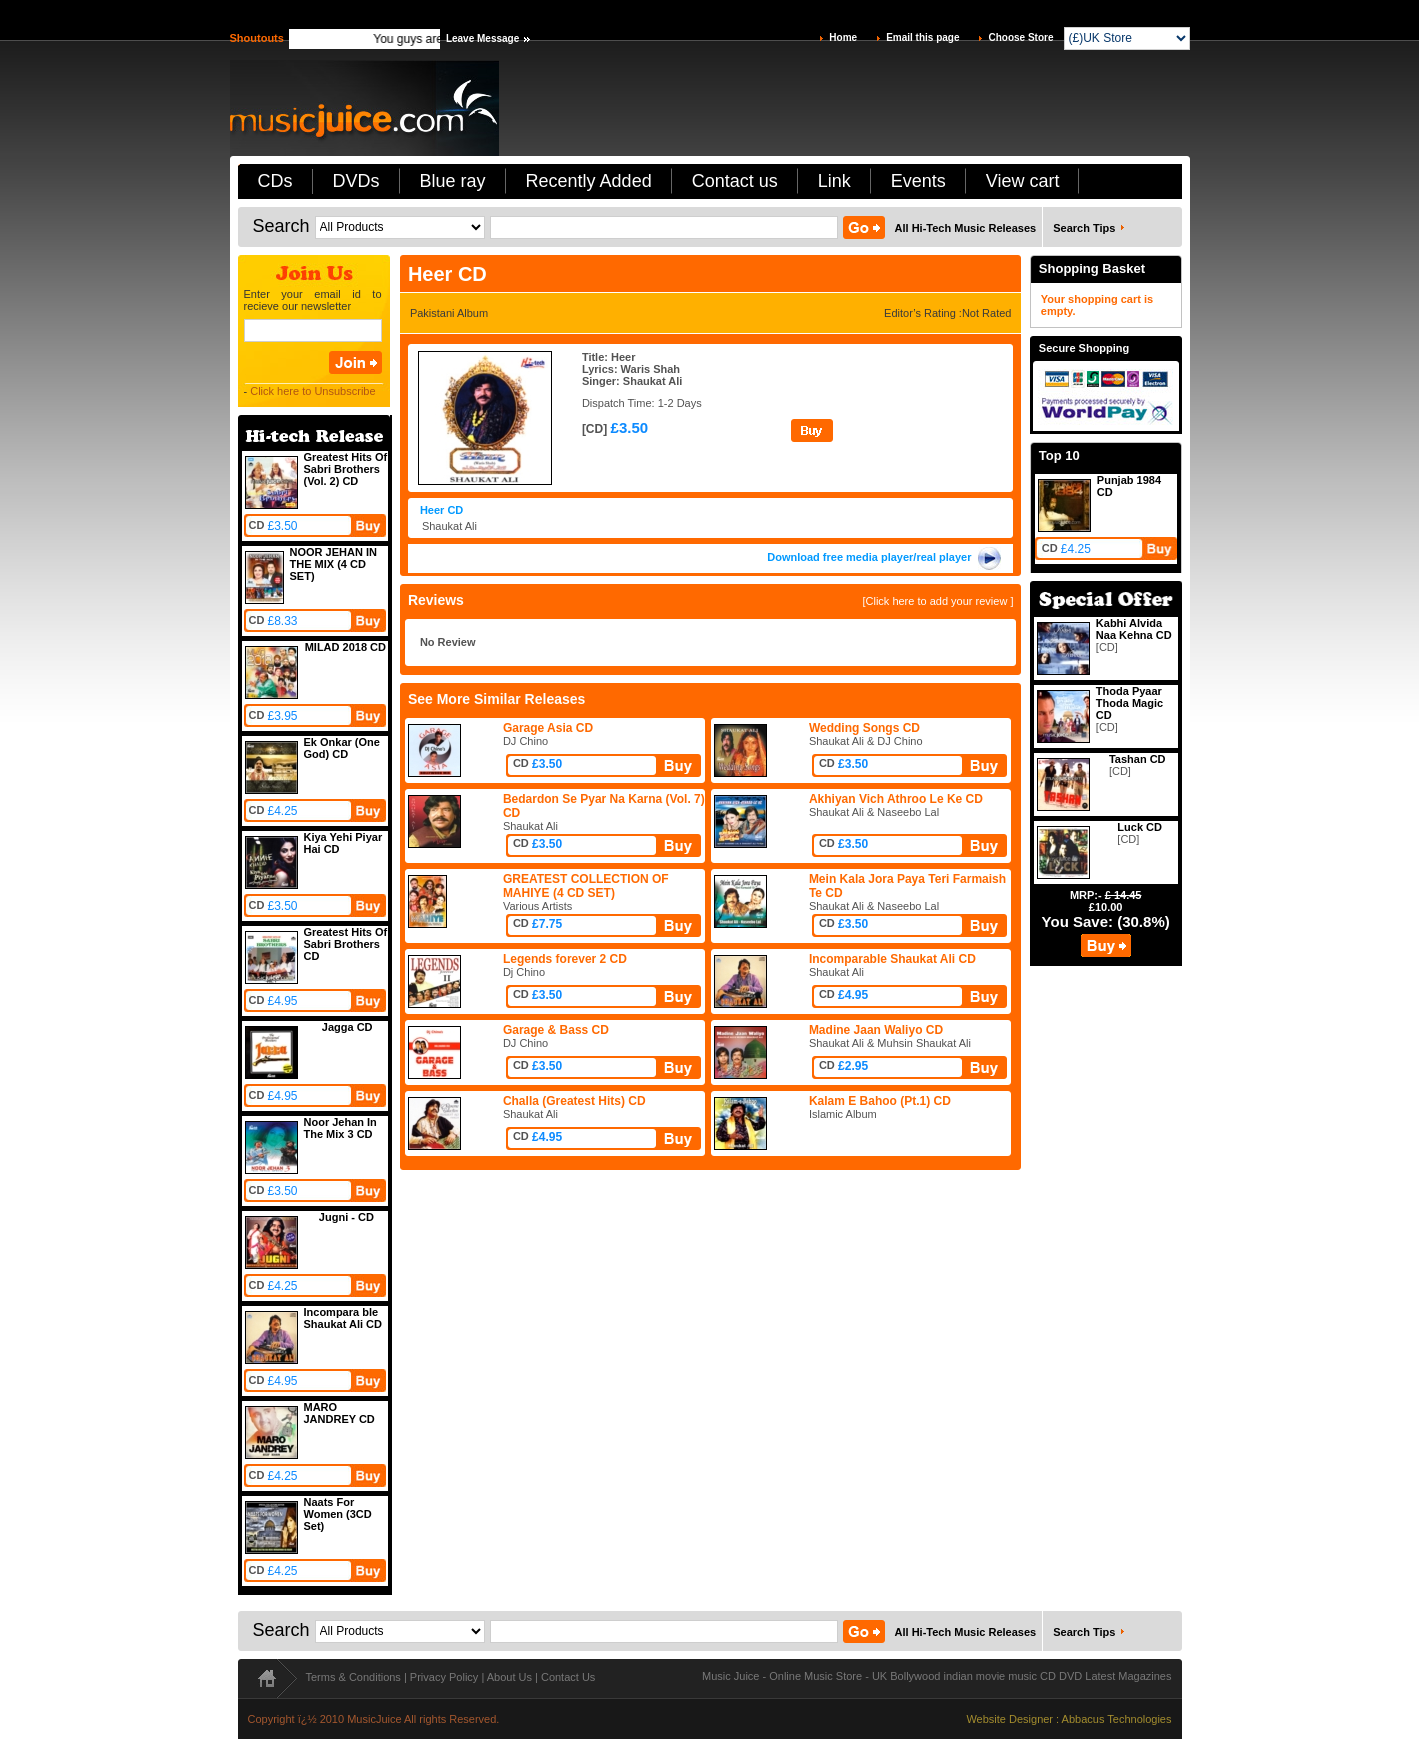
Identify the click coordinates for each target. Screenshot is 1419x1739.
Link (834, 181)
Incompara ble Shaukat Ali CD (343, 1318)
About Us (509, 1677)
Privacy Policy (444, 1677)
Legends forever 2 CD (565, 959)
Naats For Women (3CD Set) (338, 1514)
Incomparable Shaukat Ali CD (892, 959)
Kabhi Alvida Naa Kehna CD (1134, 629)
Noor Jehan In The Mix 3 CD (340, 1128)
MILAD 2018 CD (345, 647)
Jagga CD (347, 1027)
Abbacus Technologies (1117, 1719)
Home (843, 37)
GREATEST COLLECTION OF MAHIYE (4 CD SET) (586, 886)
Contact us (735, 181)
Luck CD (1139, 827)
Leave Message (482, 38)
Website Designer (1009, 1719)
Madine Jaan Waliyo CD (876, 1030)
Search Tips (1084, 228)
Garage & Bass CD (556, 1030)
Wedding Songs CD (864, 728)
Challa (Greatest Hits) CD (574, 1101)
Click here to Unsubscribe (312, 391)
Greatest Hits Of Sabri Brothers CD (346, 944)
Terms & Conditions (353, 1677)
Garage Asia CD (548, 728)
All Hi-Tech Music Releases (966, 228)
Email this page (922, 37)
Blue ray (453, 181)
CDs (275, 181)
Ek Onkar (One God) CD (342, 748)
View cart (1023, 181)
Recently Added (589, 181)
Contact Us (568, 1677)
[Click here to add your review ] (937, 601)
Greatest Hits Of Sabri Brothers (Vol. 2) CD (346, 469)
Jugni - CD (346, 1217)
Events (918, 181)
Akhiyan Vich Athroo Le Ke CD (896, 799)
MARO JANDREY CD (339, 1413)
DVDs (356, 181)
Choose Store (1020, 37)
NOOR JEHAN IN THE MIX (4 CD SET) (333, 564)
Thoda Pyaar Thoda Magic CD (1129, 703)
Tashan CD (1137, 759)
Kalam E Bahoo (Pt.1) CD (880, 1101)
